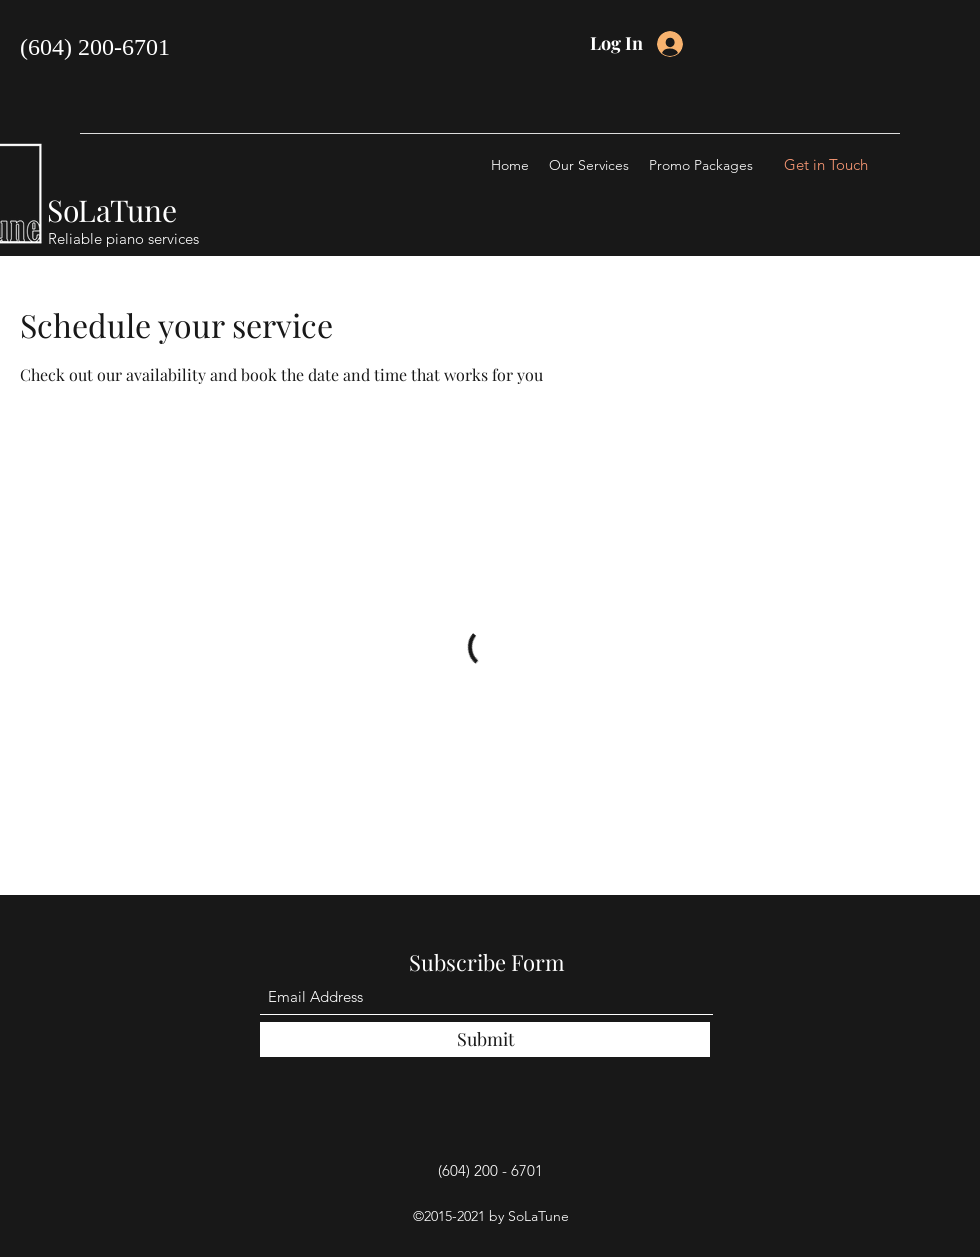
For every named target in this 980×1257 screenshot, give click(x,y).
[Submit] (485, 1039)
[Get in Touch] (826, 165)
